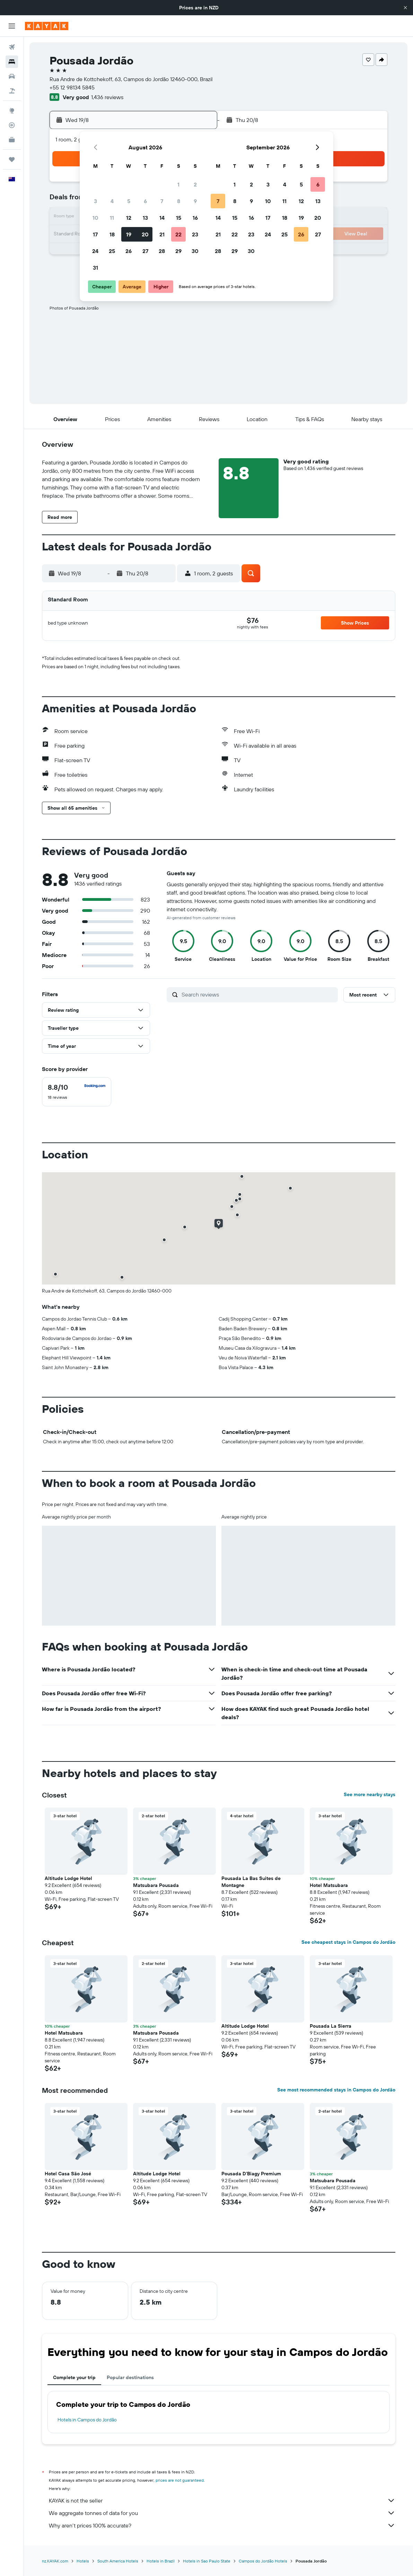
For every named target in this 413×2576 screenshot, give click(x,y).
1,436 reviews (107, 97)
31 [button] (95, 267)
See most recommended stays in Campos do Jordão (336, 2090)
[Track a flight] (12, 125)
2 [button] (195, 184)
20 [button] (145, 234)
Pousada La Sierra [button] (330, 2026)
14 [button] (162, 217)
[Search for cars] (12, 76)
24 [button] (95, 250)
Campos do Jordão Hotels (263, 2561)
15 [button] (178, 217)
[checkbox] (76, 1091)
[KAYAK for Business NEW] (12, 140)
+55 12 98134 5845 (72, 87)
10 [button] (95, 217)
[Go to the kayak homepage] (46, 26)
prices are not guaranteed (180, 2480)
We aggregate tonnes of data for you (222, 2513)
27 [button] (145, 250)
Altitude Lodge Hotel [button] (68, 1878)
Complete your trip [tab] (74, 2377)
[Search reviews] (257, 994)
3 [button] (95, 201)
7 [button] (161, 201)
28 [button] (162, 250)
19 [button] (128, 234)
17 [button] (95, 234)
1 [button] (178, 184)
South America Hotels (117, 2561)
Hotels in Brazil (161, 2561)
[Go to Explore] (12, 111)
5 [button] (128, 201)
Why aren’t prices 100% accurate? (222, 2525)
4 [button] (112, 201)
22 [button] (178, 234)
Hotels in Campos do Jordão (87, 2420)
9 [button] (195, 201)
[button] (405, 7)
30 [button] (195, 250)
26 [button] (128, 250)
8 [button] (178, 201)
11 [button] (112, 217)
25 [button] (112, 250)
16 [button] (195, 217)
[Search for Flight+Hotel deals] (12, 91)
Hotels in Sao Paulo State (206, 2561)
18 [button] (112, 234)
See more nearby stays (369, 1794)
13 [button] (145, 217)
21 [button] (162, 234)
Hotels (83, 2561)
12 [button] (128, 217)
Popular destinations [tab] (130, 2377)
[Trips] (12, 159)
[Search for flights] (12, 47)
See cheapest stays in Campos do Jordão (348, 1942)
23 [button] (195, 234)
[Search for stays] (12, 62)
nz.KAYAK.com (55, 2561)
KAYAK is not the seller (222, 2500)
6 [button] (145, 201)
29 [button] (178, 250)
